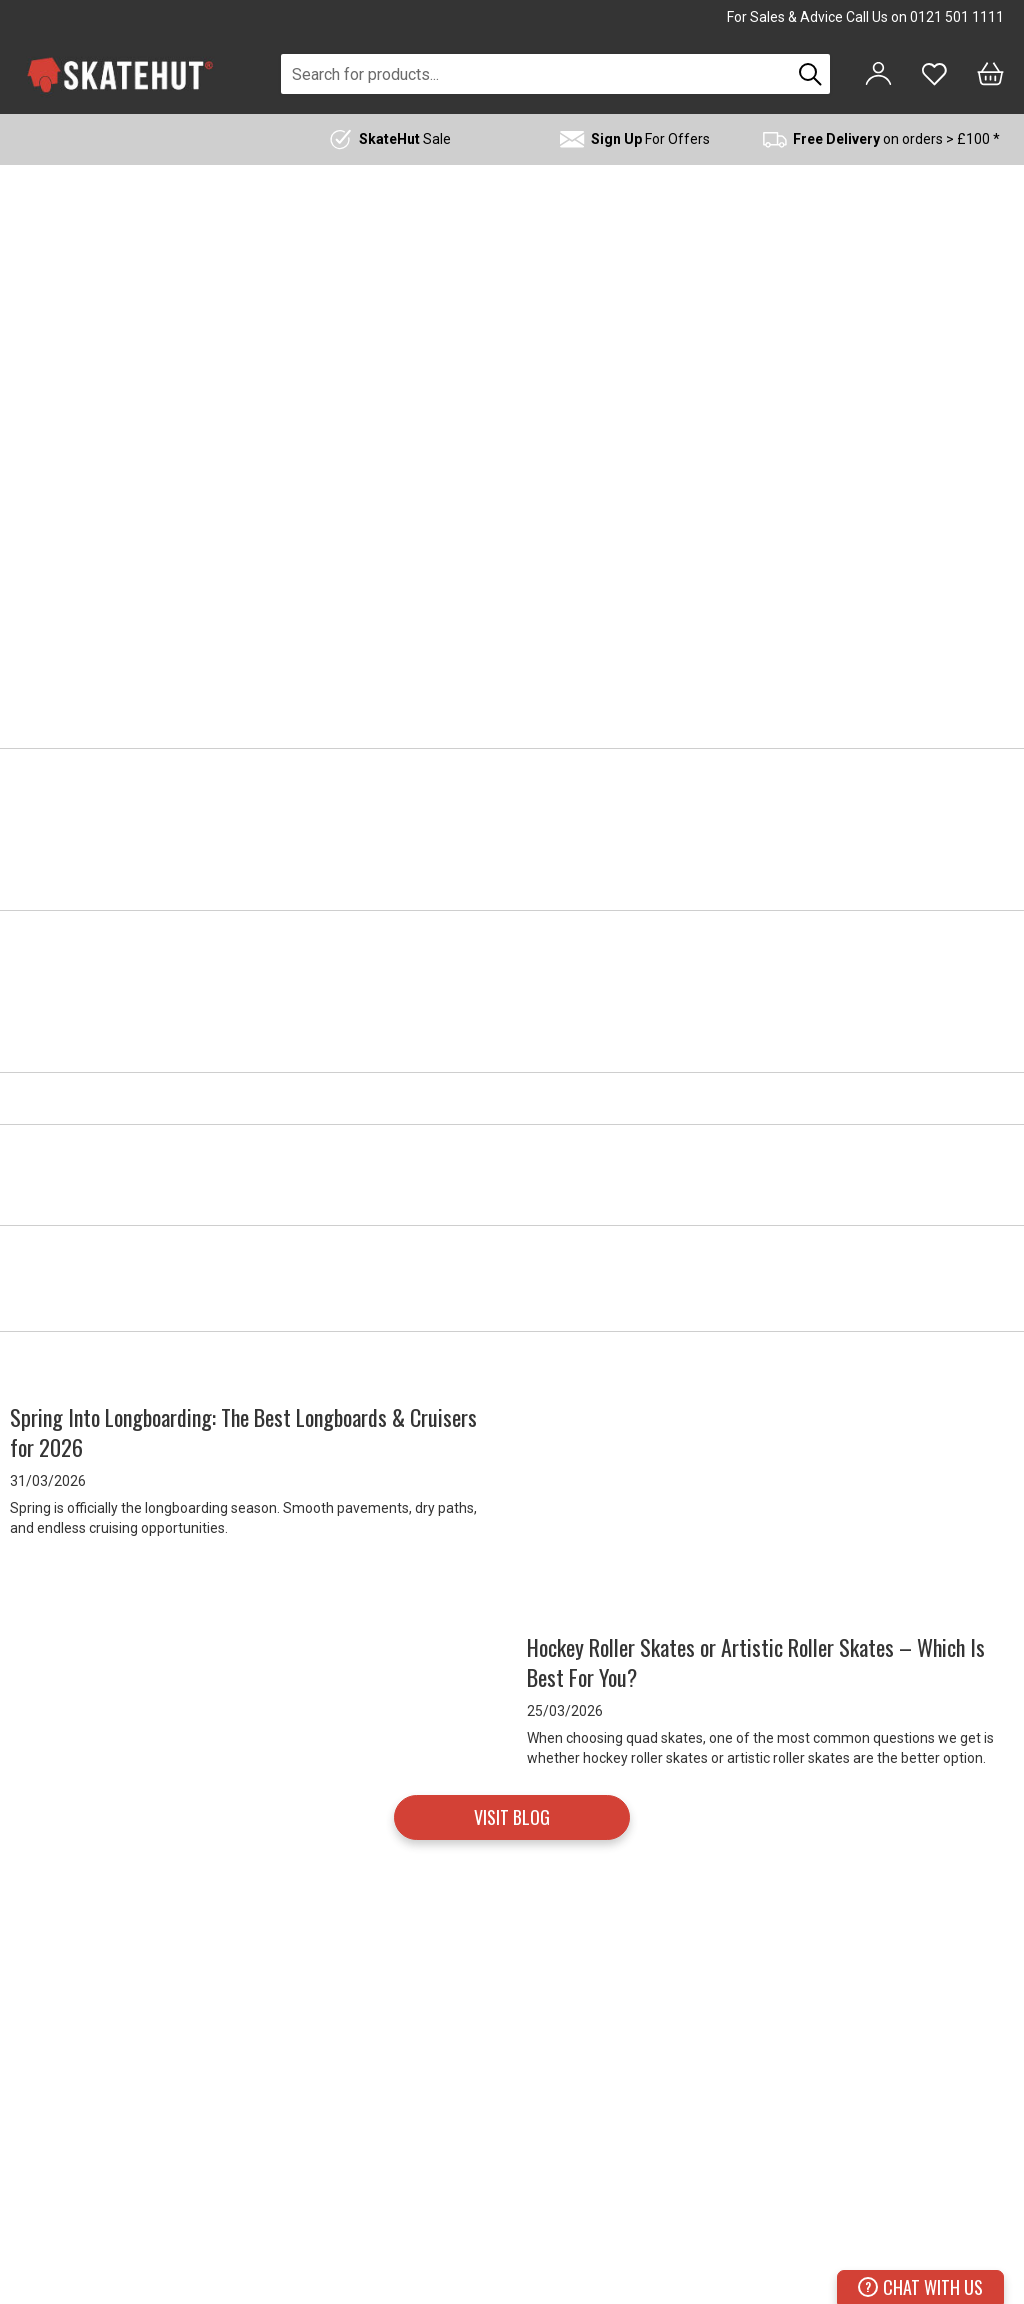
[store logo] (120, 74)
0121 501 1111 (957, 17)
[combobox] (536, 74)
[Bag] (990, 74)
